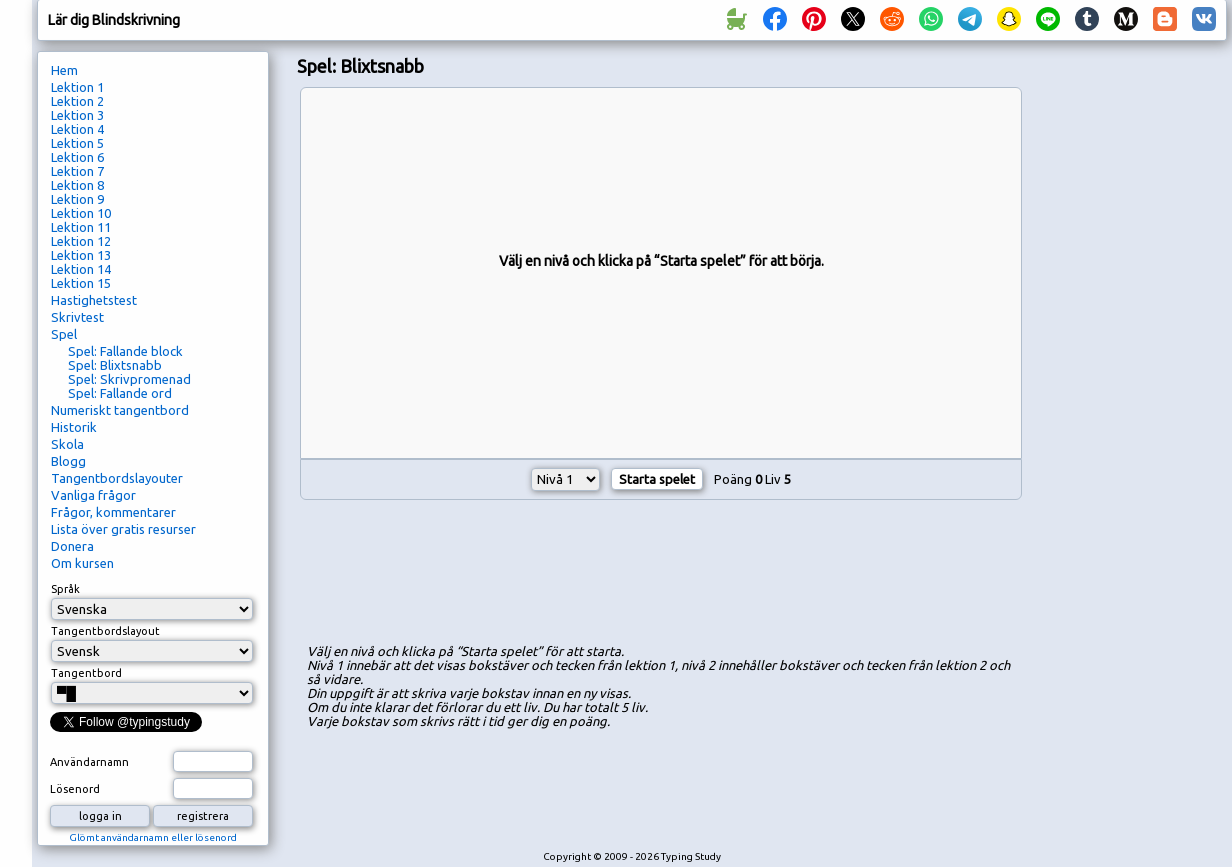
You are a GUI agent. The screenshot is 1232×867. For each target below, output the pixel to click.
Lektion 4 (77, 129)
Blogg (68, 461)
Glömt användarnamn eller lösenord (153, 837)
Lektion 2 (77, 101)
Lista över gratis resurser (123, 529)
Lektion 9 (77, 199)
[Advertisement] (1133, 386)
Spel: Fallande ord (120, 393)
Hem (64, 70)
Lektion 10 (81, 213)
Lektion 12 (81, 241)
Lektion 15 (81, 283)
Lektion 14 (81, 269)
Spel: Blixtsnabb (115, 365)
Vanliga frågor (93, 495)
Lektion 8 (77, 185)
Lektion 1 (77, 87)
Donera (72, 546)
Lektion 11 (81, 227)
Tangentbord (86, 673)
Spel (64, 334)
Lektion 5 (77, 143)
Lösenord (75, 789)
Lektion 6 (77, 157)
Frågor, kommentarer (113, 512)
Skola (67, 444)
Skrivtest (77, 317)
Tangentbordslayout (105, 631)
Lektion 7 (77, 171)
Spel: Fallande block (125, 351)
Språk (65, 589)
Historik (74, 427)
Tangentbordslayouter (117, 478)
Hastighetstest (94, 300)
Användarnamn (89, 762)
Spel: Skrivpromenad (129, 379)
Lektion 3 (77, 115)
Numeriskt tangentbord (120, 410)
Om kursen (82, 563)
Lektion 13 (81, 255)
